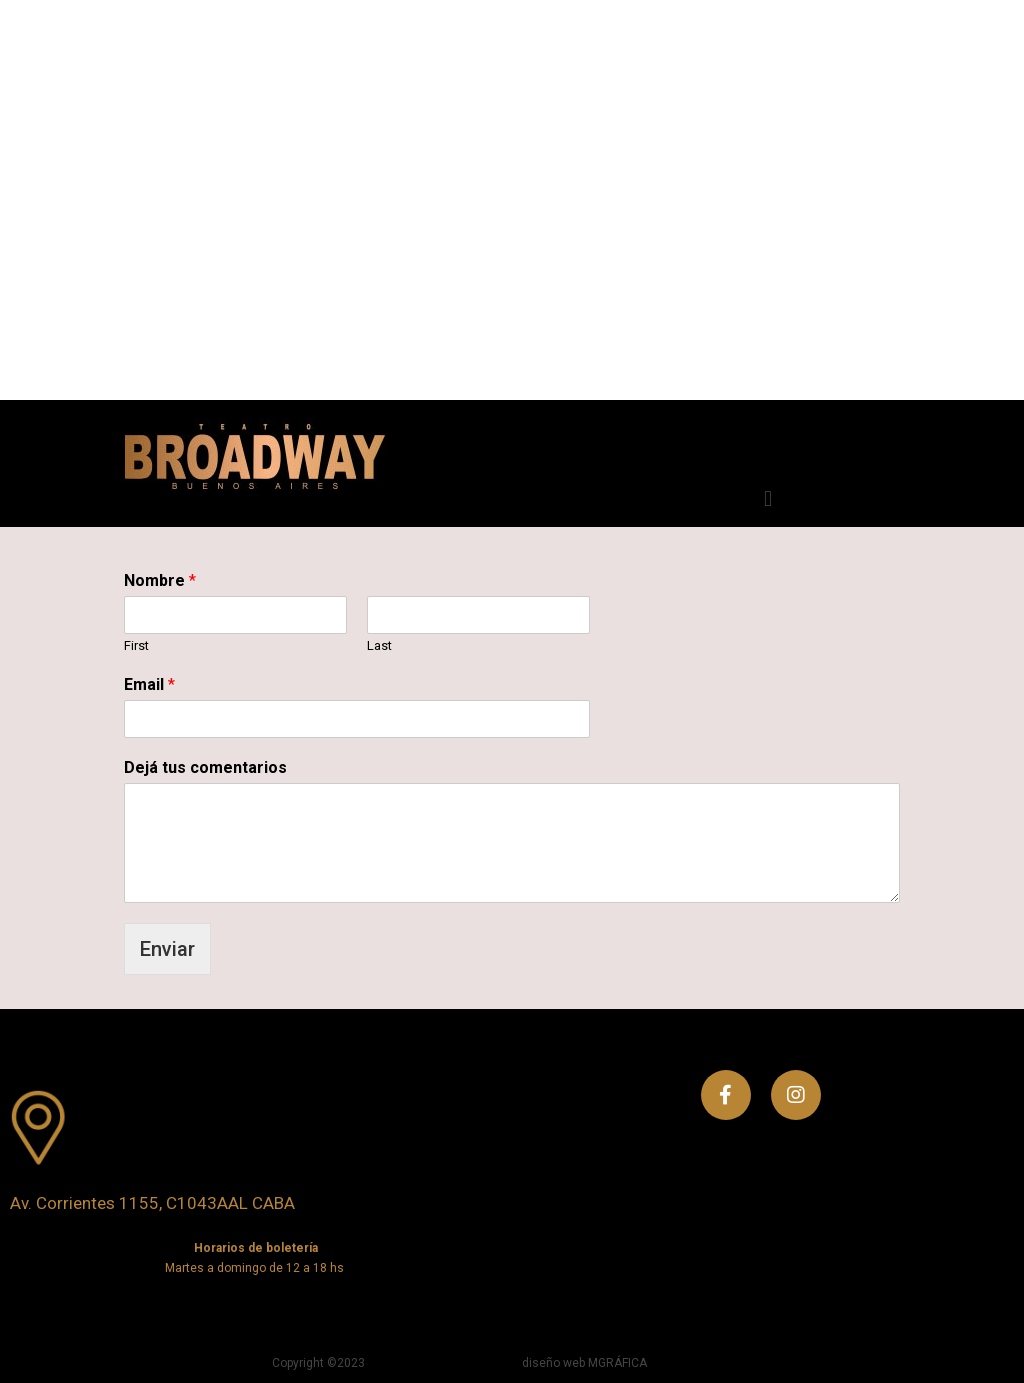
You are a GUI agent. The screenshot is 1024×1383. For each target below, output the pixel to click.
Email (149, 684)
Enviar (167, 949)
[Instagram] (796, 1095)
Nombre (160, 580)
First (136, 645)
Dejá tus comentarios (205, 767)
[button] (767, 498)
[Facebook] (726, 1095)
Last (379, 645)
